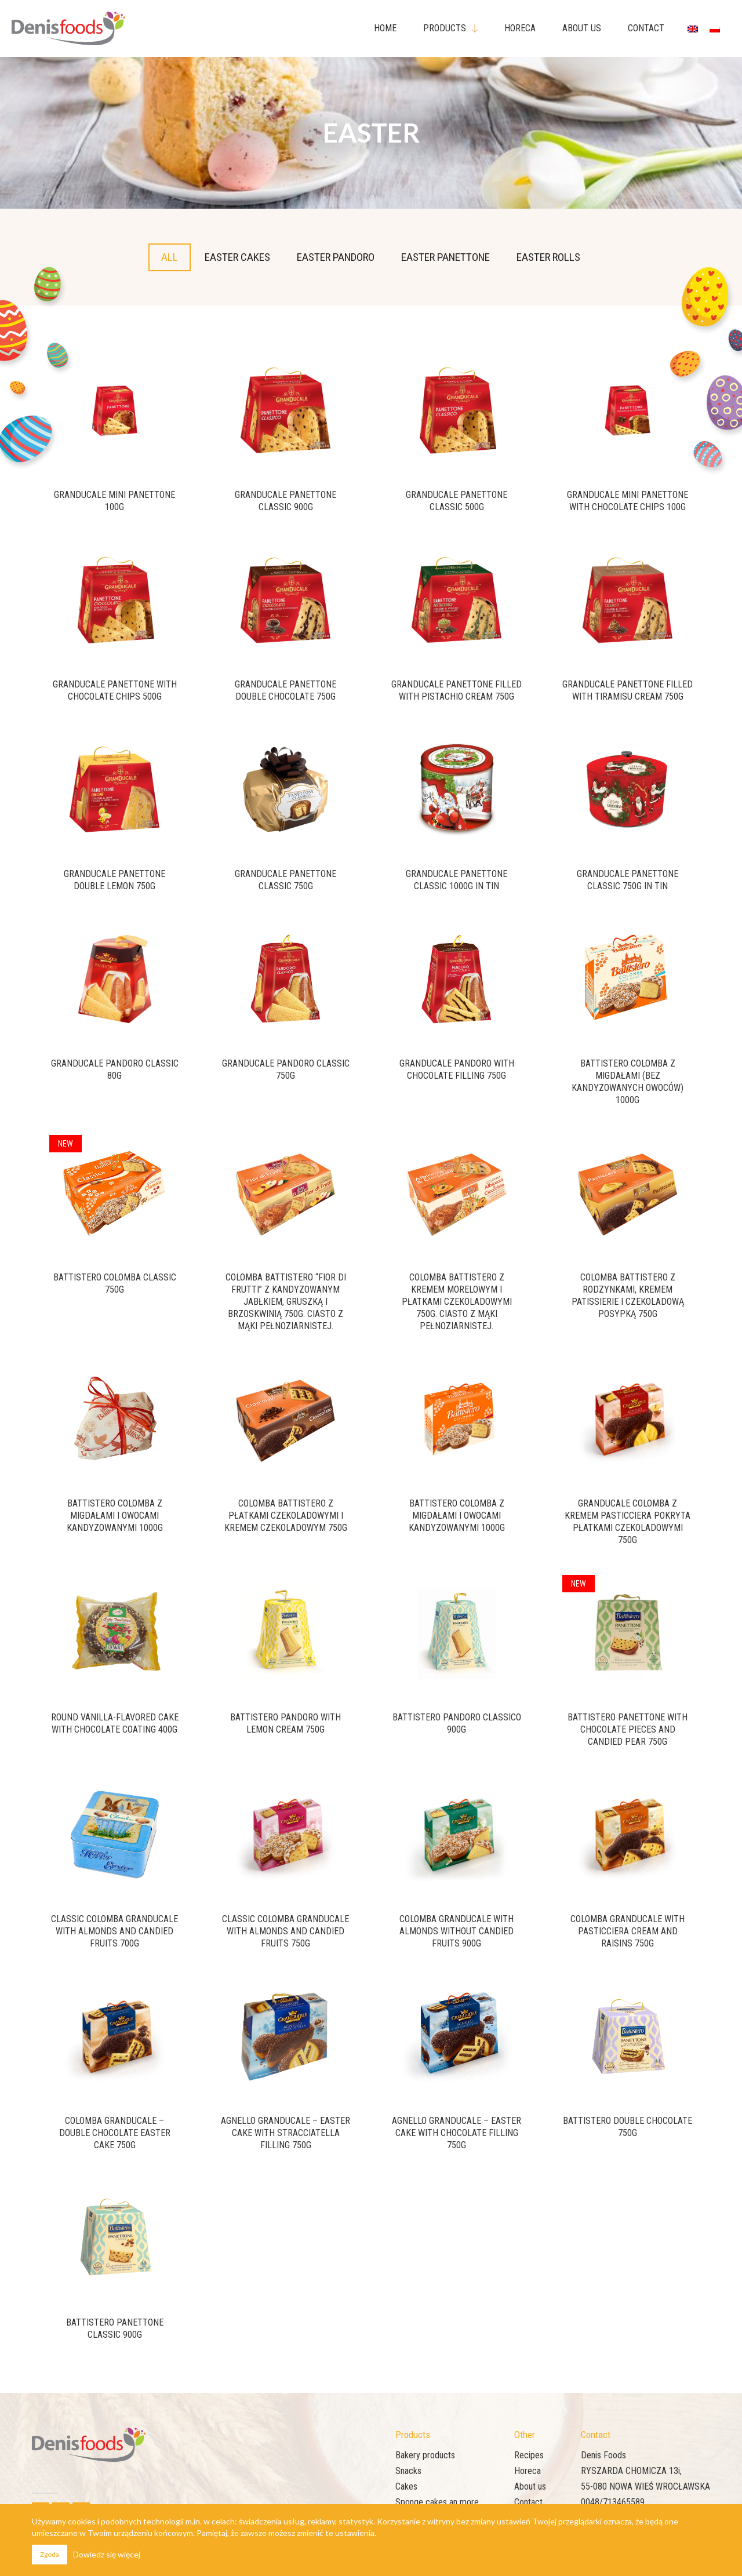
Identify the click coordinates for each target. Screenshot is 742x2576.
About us (530, 2486)
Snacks (408, 2470)
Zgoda (49, 2554)
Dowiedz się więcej (106, 2554)
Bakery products (425, 2455)
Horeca (527, 2470)
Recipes (529, 2455)
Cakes (406, 2486)
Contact (528, 2502)
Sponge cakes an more (437, 2502)
